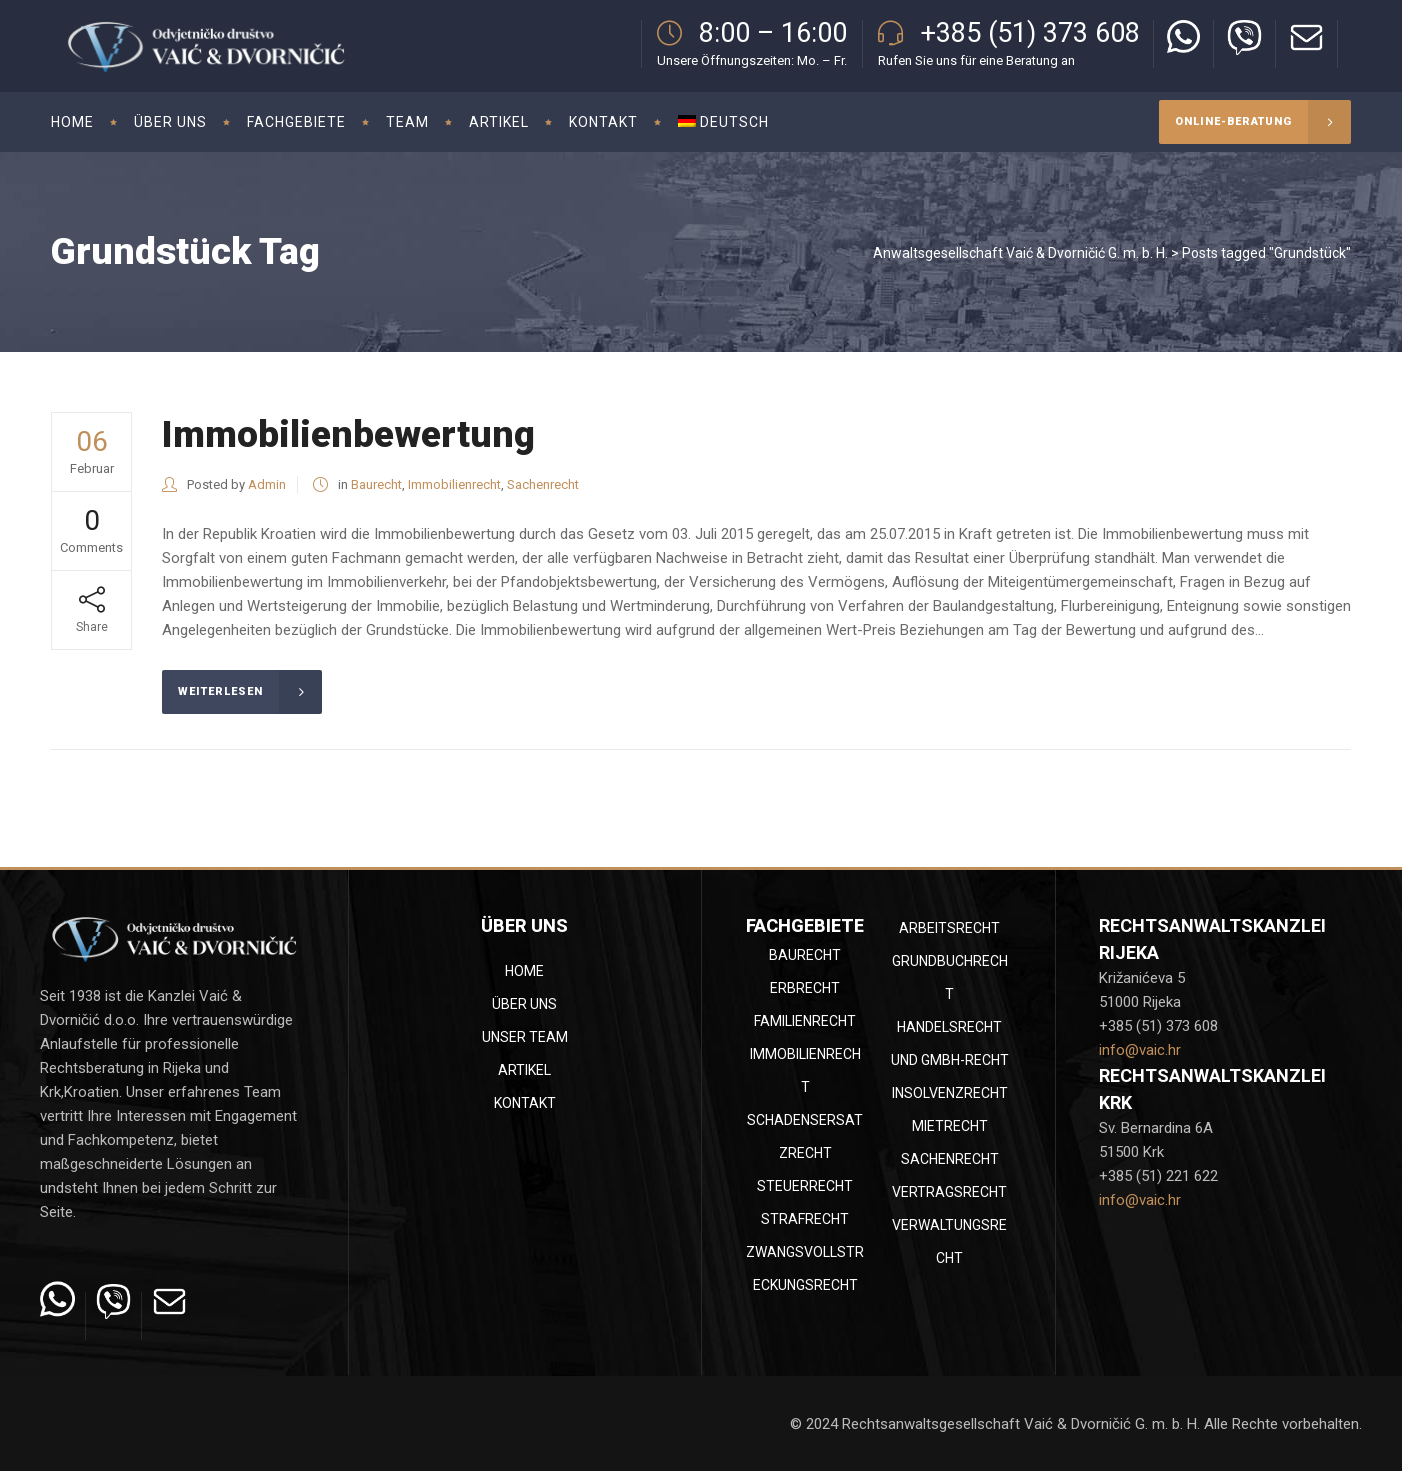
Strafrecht (805, 1219)
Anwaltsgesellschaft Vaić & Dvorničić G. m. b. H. (1020, 253)
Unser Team (525, 1037)
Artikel (524, 1070)
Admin (267, 484)
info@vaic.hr (1140, 1050)
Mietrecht (950, 1126)
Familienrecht (805, 1021)
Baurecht (376, 484)
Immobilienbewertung (348, 434)
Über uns (524, 1004)
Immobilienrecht (454, 484)
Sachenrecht (543, 484)
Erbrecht (805, 988)
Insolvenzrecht (950, 1093)
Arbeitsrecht (949, 928)
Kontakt (525, 1103)
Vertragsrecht (949, 1192)
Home (524, 971)
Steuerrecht (805, 1186)
